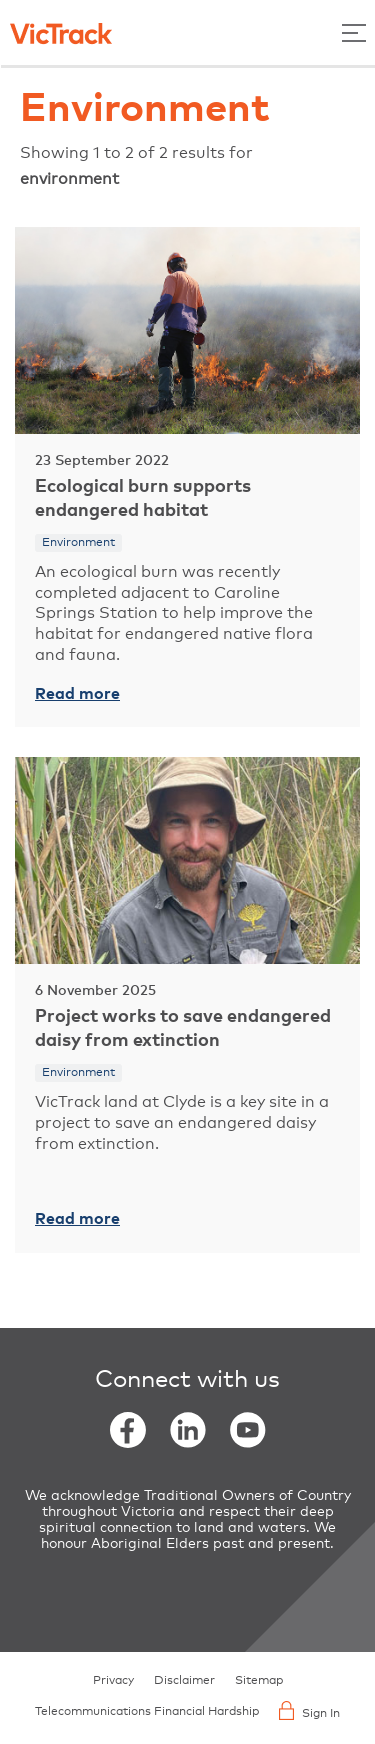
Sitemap (259, 1681)
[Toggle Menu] (354, 32)
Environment (78, 543)
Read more (77, 694)
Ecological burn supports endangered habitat (143, 498)
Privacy (113, 1681)
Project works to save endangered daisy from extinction (183, 1028)
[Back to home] (61, 32)
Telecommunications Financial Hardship (147, 1712)
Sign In (309, 1710)
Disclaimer (184, 1681)
